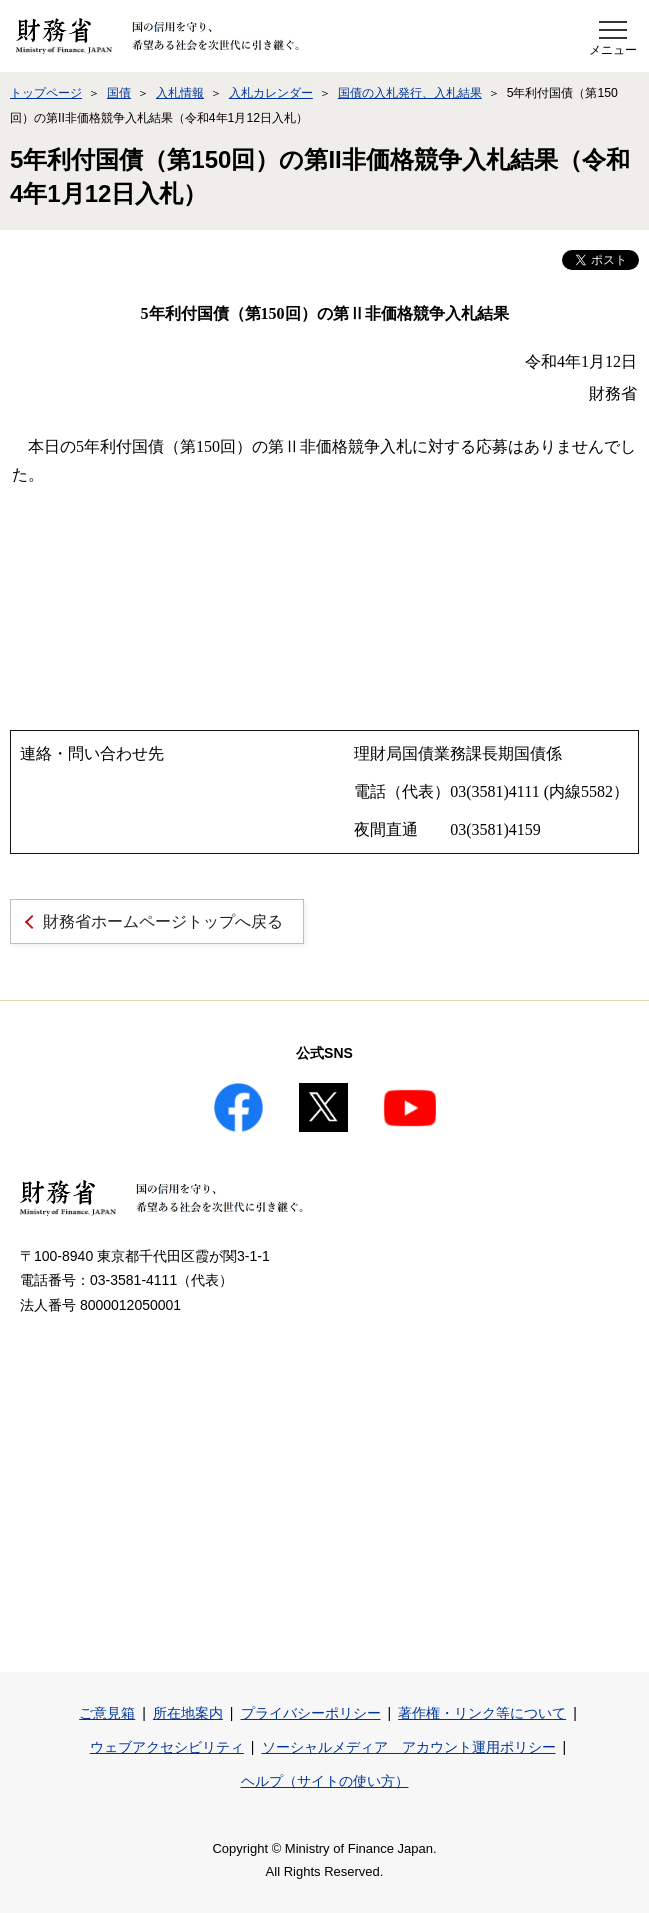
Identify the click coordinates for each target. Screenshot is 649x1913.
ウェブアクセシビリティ (167, 1747)
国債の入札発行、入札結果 (410, 93)
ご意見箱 (107, 1713)
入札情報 (180, 93)
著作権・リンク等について (482, 1713)
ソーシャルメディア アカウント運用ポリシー (409, 1747)
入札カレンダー (271, 93)
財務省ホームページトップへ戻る (163, 921)
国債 (119, 93)
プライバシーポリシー (311, 1713)
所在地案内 (188, 1713)
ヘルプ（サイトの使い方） (325, 1781)
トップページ (46, 93)
